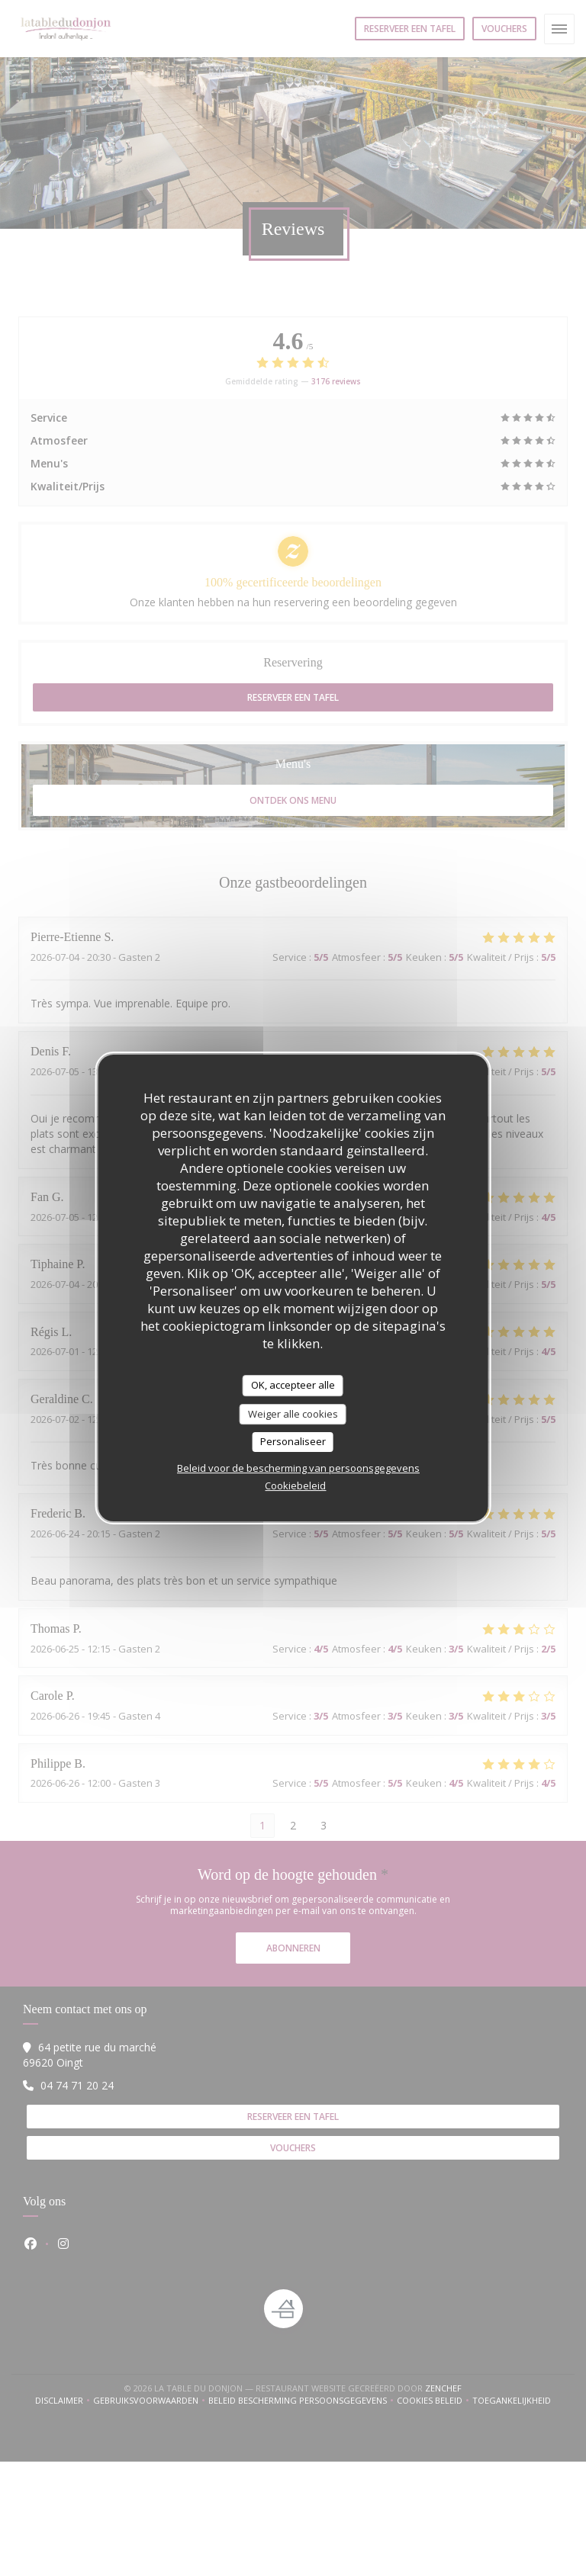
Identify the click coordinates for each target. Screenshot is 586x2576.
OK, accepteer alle (293, 1385)
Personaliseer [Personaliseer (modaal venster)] (293, 1441)
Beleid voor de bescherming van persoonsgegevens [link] (298, 1468)
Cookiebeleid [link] (295, 1485)
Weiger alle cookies (293, 1414)
